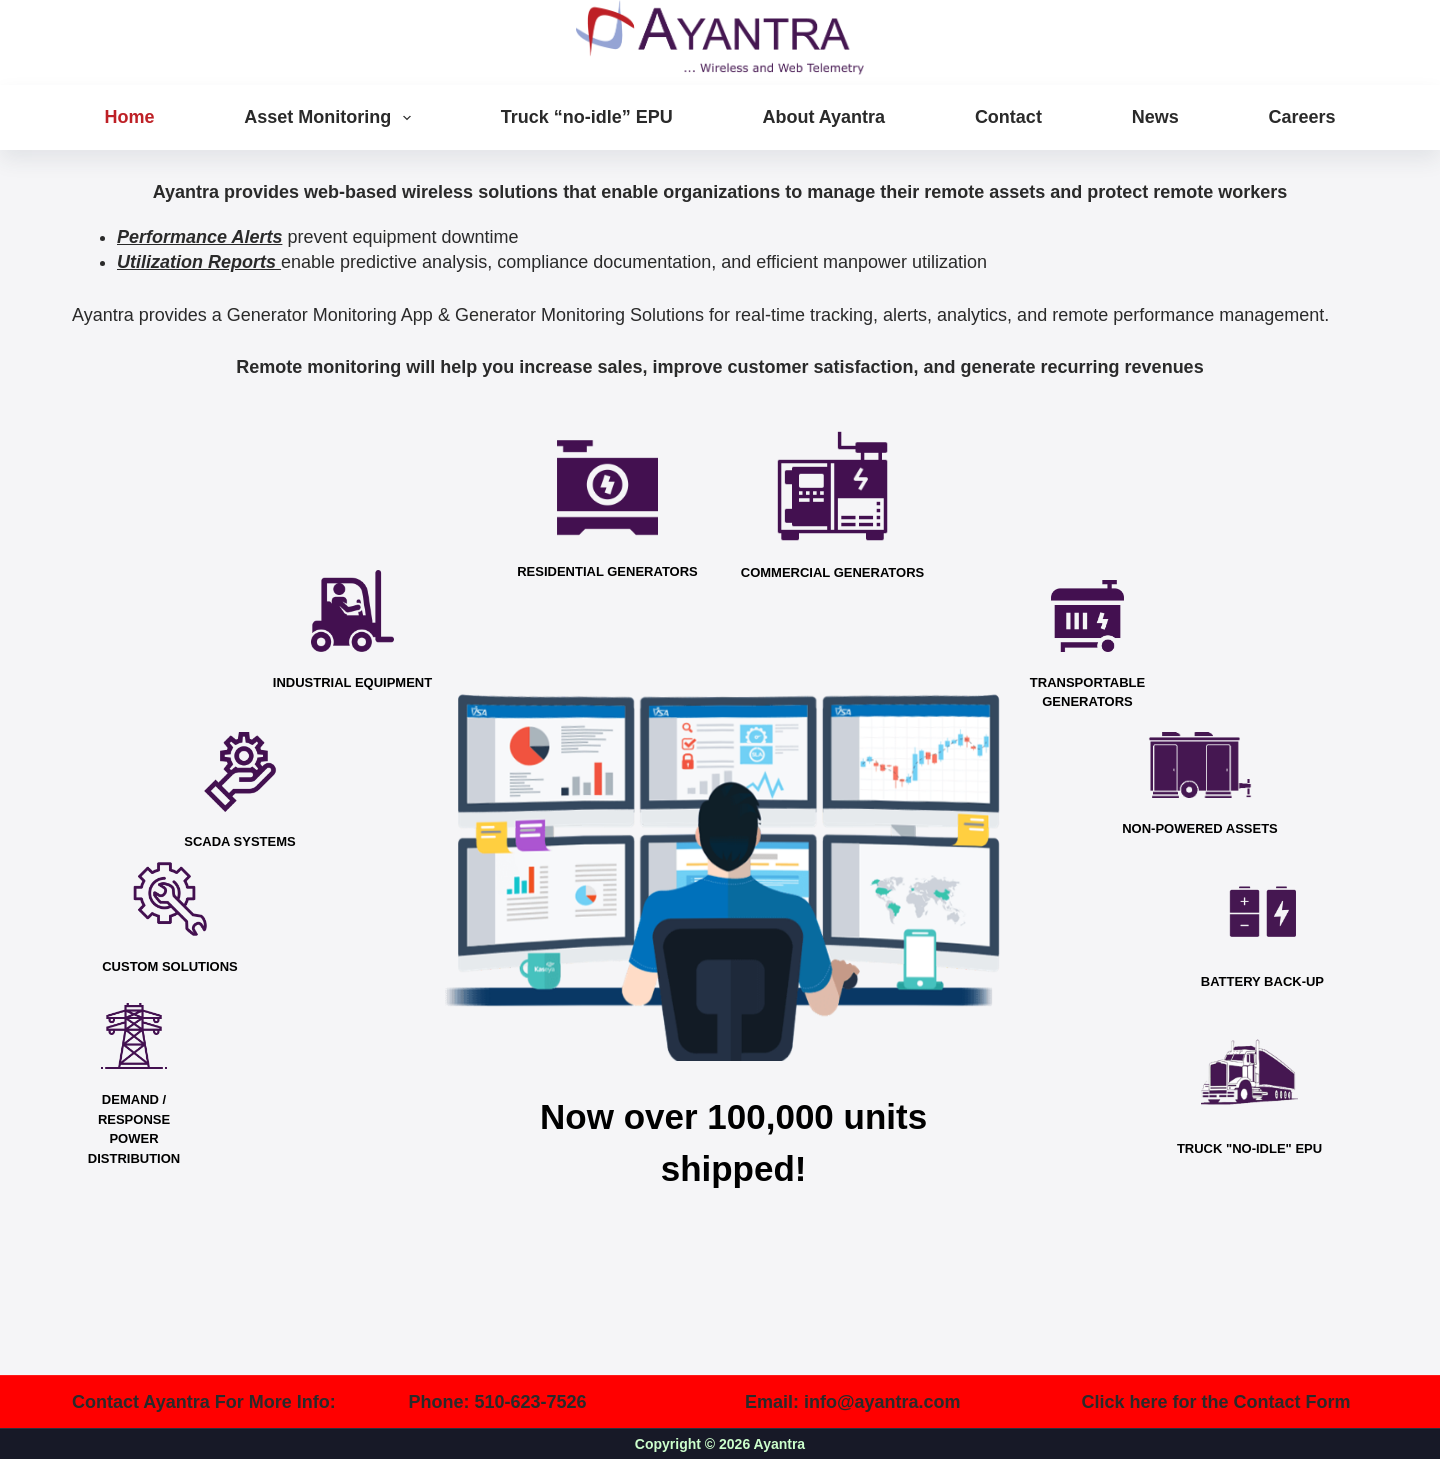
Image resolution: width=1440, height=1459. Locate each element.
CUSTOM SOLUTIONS (170, 966)
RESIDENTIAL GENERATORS (607, 571)
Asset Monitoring (331, 118)
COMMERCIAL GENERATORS (832, 572)
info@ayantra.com (882, 1402)
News (1155, 117)
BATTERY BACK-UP (1262, 981)
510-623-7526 (531, 1402)
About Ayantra (823, 117)
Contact (1008, 117)
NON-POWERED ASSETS (1200, 828)
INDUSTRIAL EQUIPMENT (352, 682)
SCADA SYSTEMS (239, 841)
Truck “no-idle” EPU (587, 117)
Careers (1301, 117)
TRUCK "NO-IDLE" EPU (1249, 1148)
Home (130, 117)
